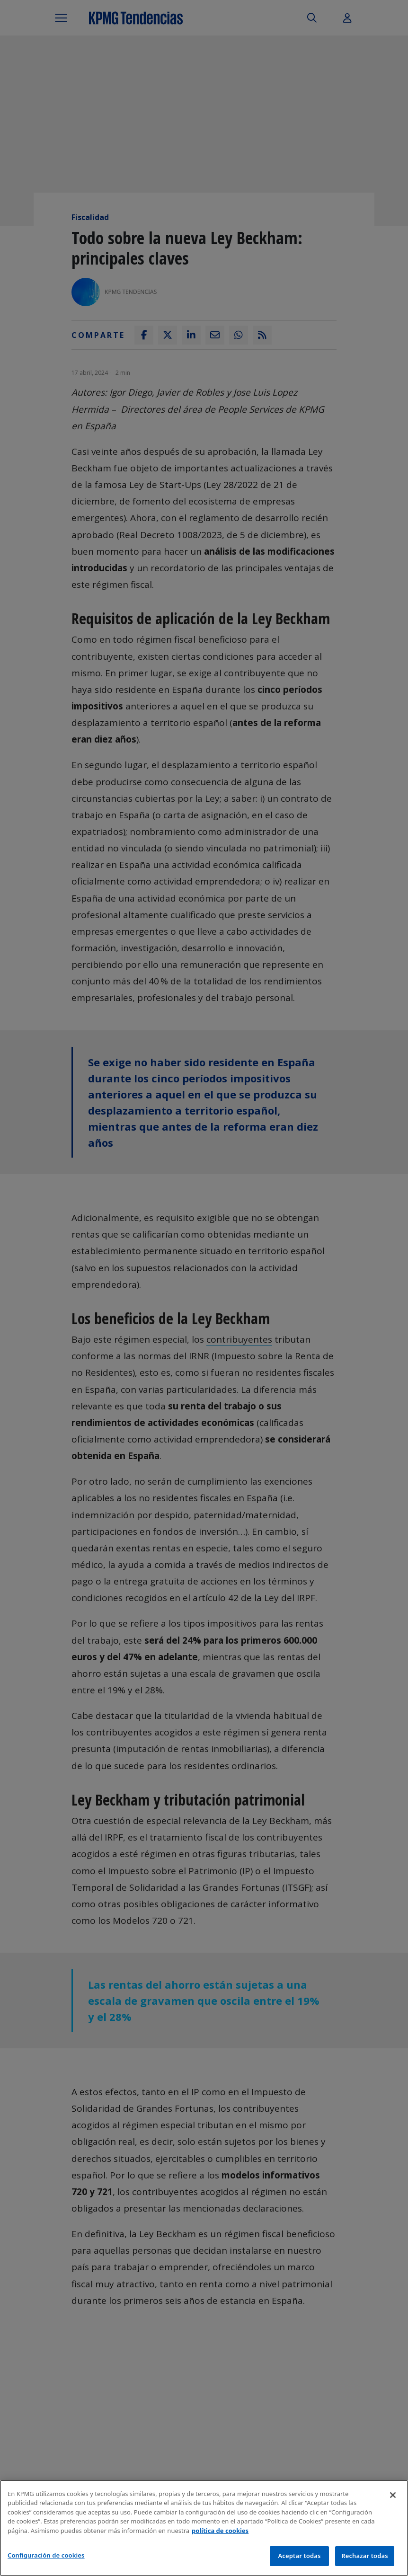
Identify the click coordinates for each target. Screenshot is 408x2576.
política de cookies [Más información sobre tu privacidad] (220, 2530)
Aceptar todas (299, 2555)
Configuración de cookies (46, 2555)
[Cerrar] (392, 2495)
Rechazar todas (364, 2555)
